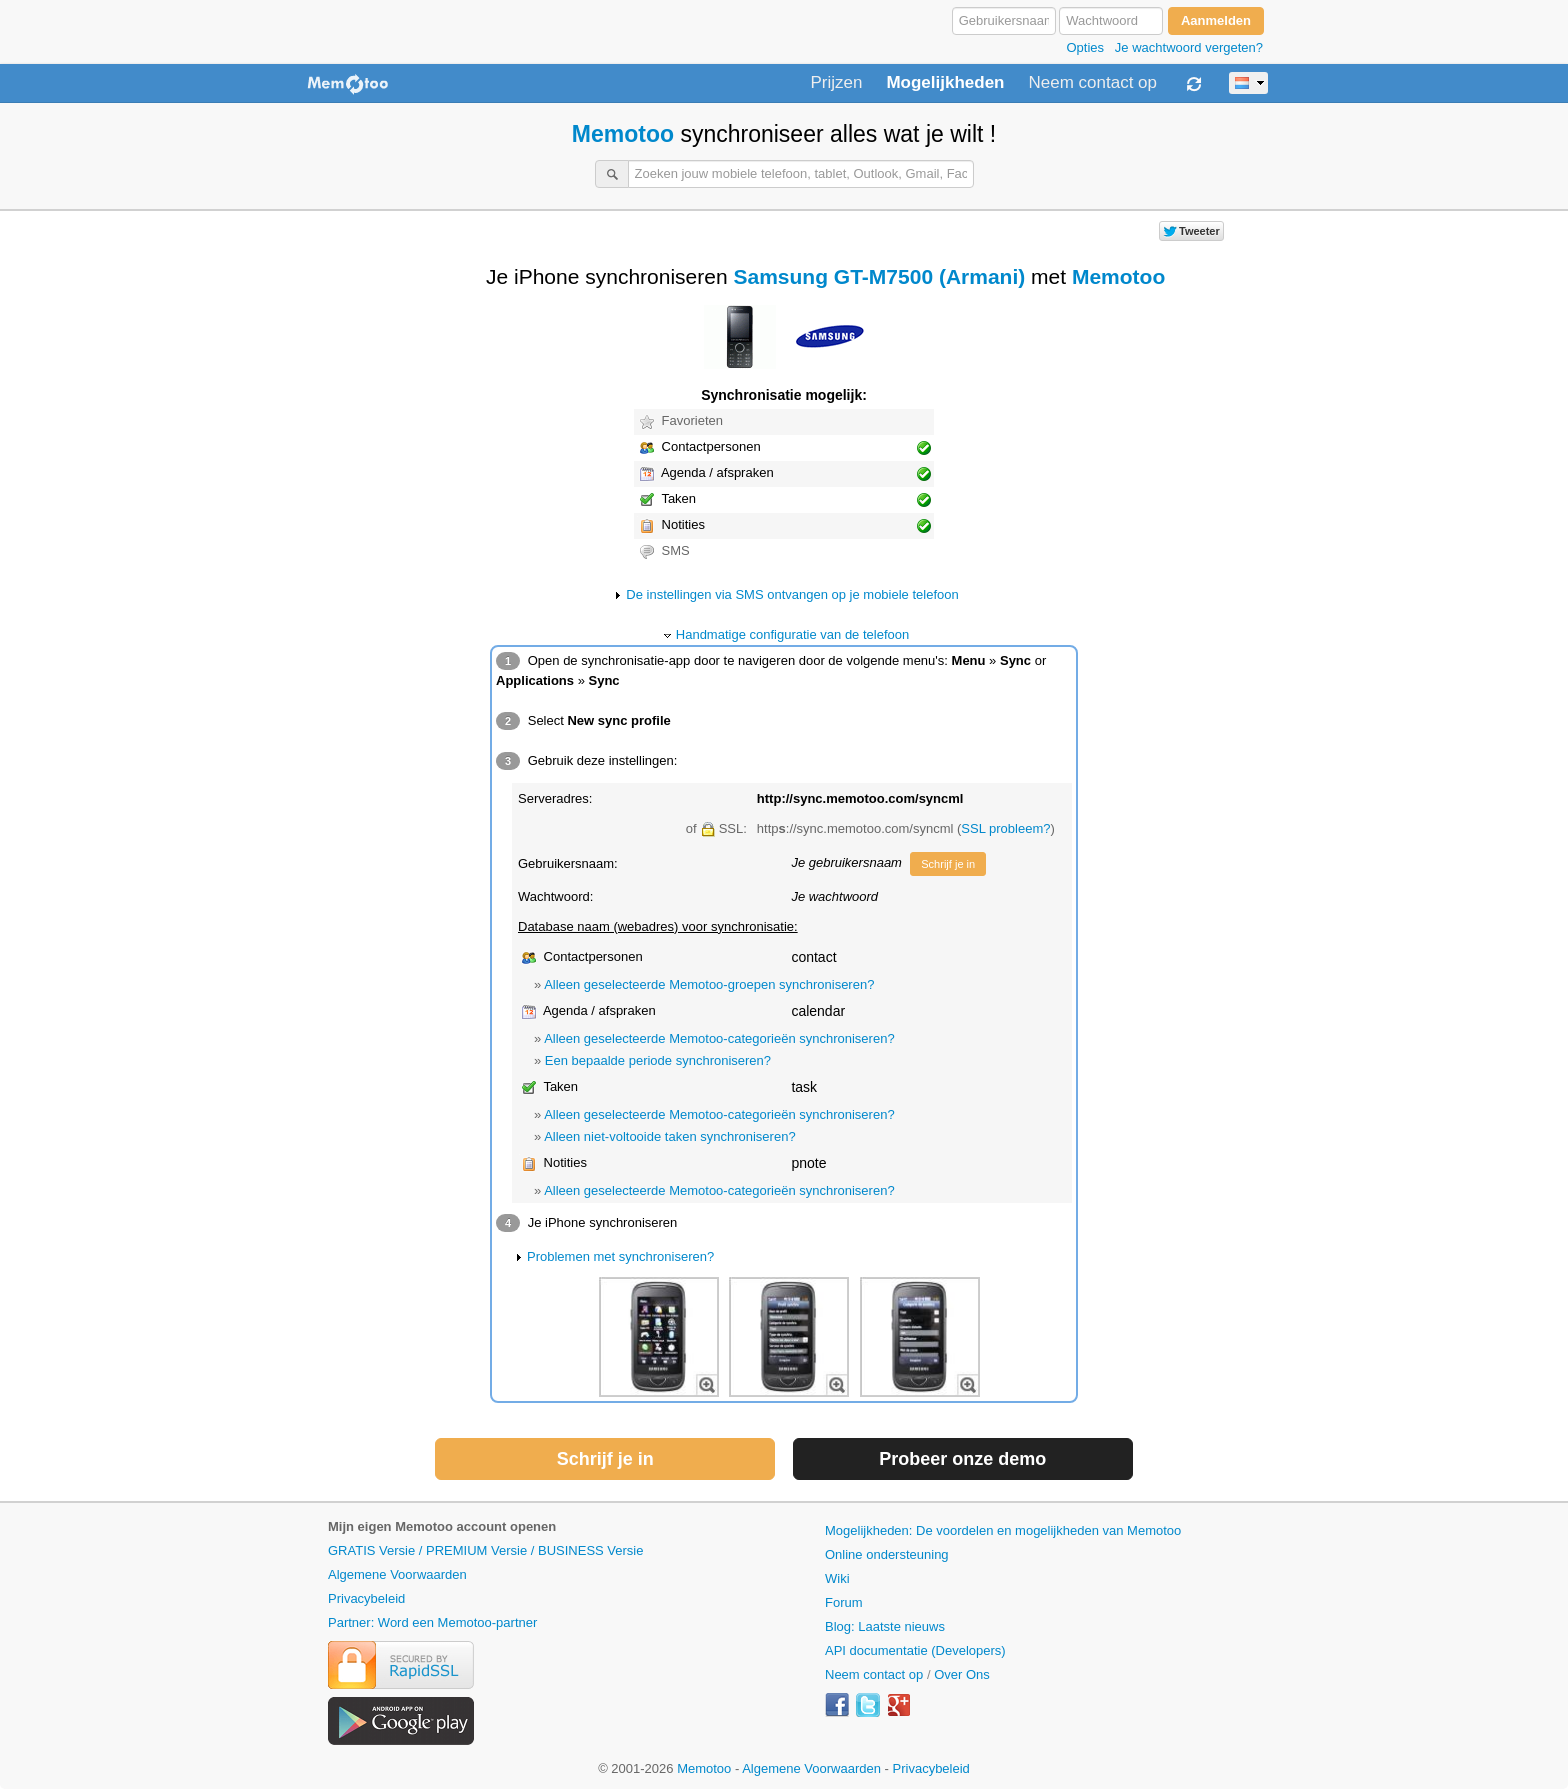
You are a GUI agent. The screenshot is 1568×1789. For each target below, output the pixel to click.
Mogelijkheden (945, 83)
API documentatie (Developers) (915, 1650)
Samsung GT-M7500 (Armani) (880, 276)
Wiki (837, 1578)
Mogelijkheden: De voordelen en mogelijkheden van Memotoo (1003, 1530)
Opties (1085, 47)
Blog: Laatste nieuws (885, 1626)
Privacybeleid (366, 1598)
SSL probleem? (1005, 828)
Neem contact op (1092, 83)
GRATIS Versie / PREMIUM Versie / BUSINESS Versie (485, 1550)
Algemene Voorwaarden (397, 1574)
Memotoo (623, 134)
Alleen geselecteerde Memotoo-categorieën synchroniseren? (719, 1038)
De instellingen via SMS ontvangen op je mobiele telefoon (792, 594)
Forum (844, 1602)
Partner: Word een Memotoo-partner (432, 1622)
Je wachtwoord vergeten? (1189, 47)
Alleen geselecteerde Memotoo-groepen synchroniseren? (709, 984)
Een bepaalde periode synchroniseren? (658, 1060)
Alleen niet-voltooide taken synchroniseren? (670, 1136)
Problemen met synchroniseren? (620, 1256)
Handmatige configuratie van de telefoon (792, 634)
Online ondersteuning (887, 1554)
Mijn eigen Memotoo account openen (442, 1526)
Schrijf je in (948, 864)
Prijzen (836, 83)
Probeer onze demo (962, 1459)
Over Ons (962, 1674)
